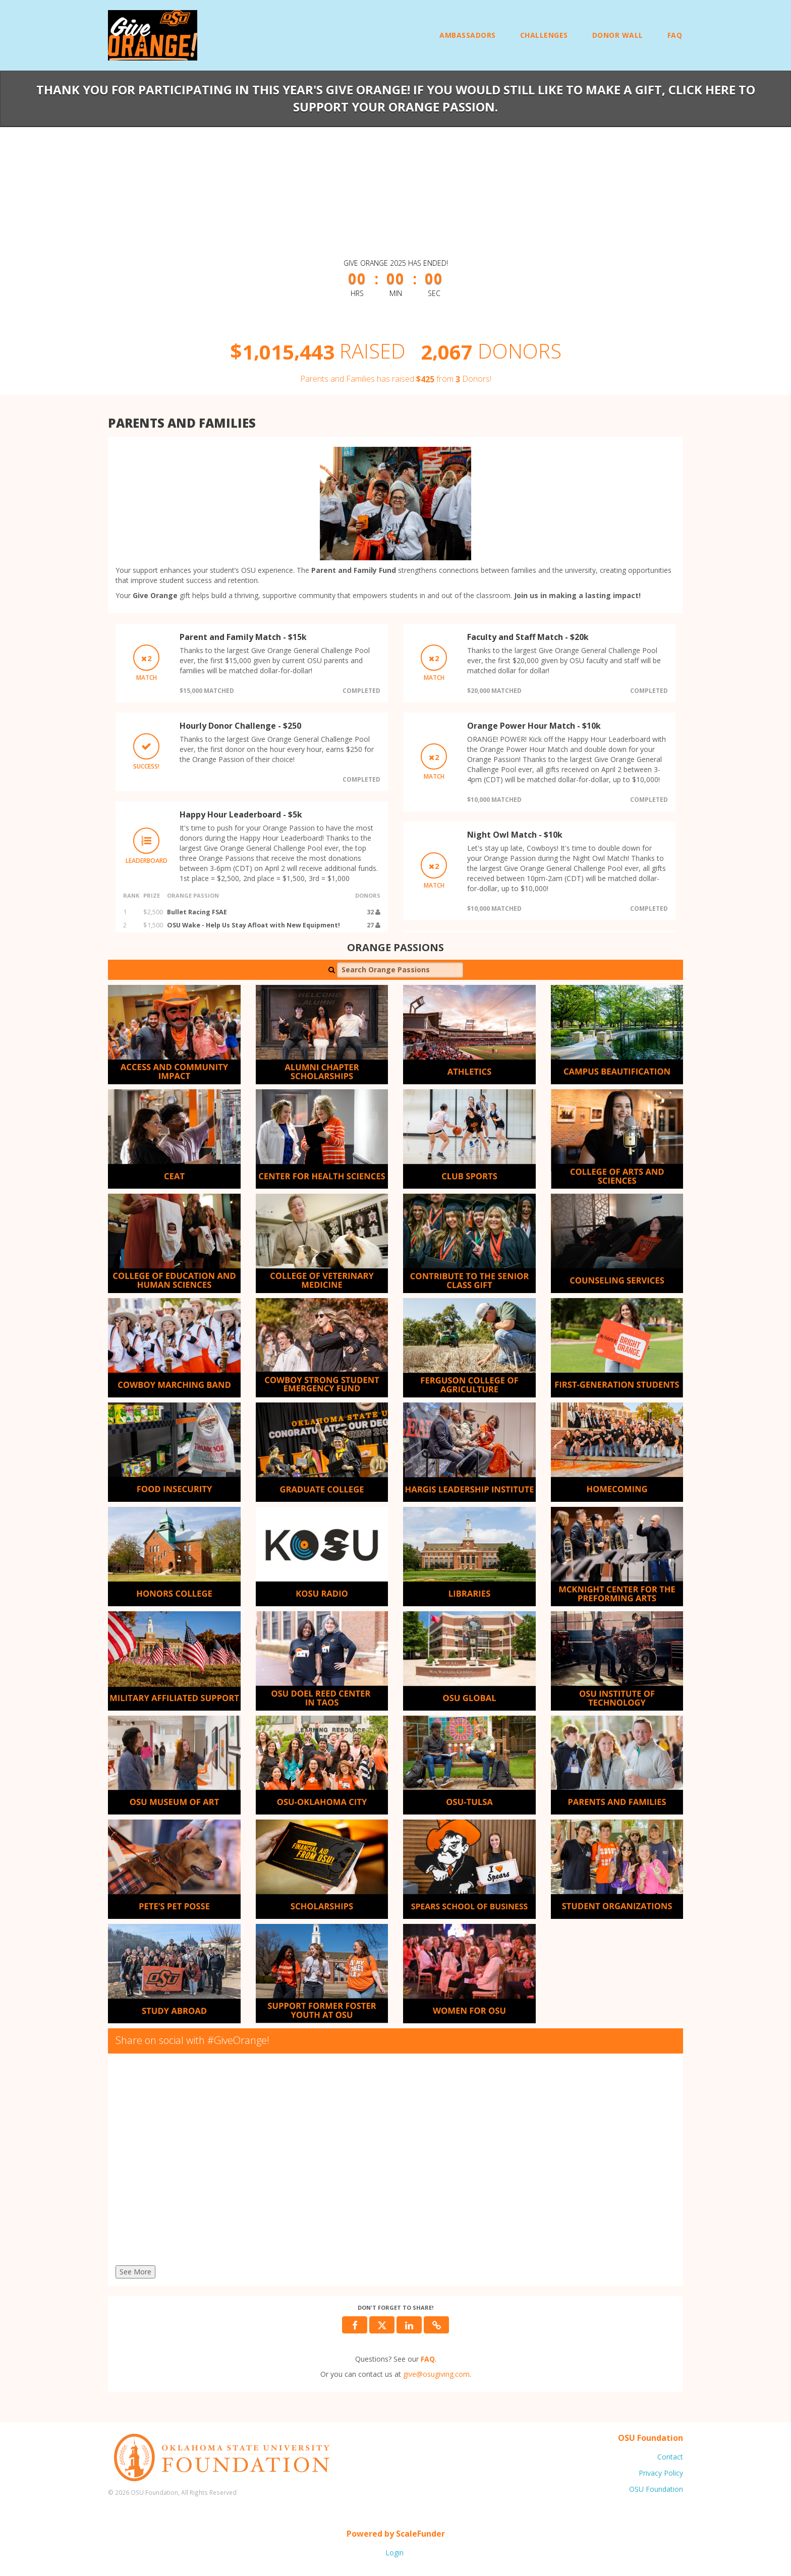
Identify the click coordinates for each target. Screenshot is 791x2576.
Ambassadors (467, 35)
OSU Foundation (656, 2489)
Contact (670, 2457)
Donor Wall (617, 35)
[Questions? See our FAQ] (428, 2359)
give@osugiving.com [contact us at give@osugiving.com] (436, 2374)
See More (135, 2271)
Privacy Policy (661, 2473)
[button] (436, 2324)
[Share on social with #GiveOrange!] (395, 2162)
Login (394, 2552)
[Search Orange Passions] (400, 969)
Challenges (544, 35)
